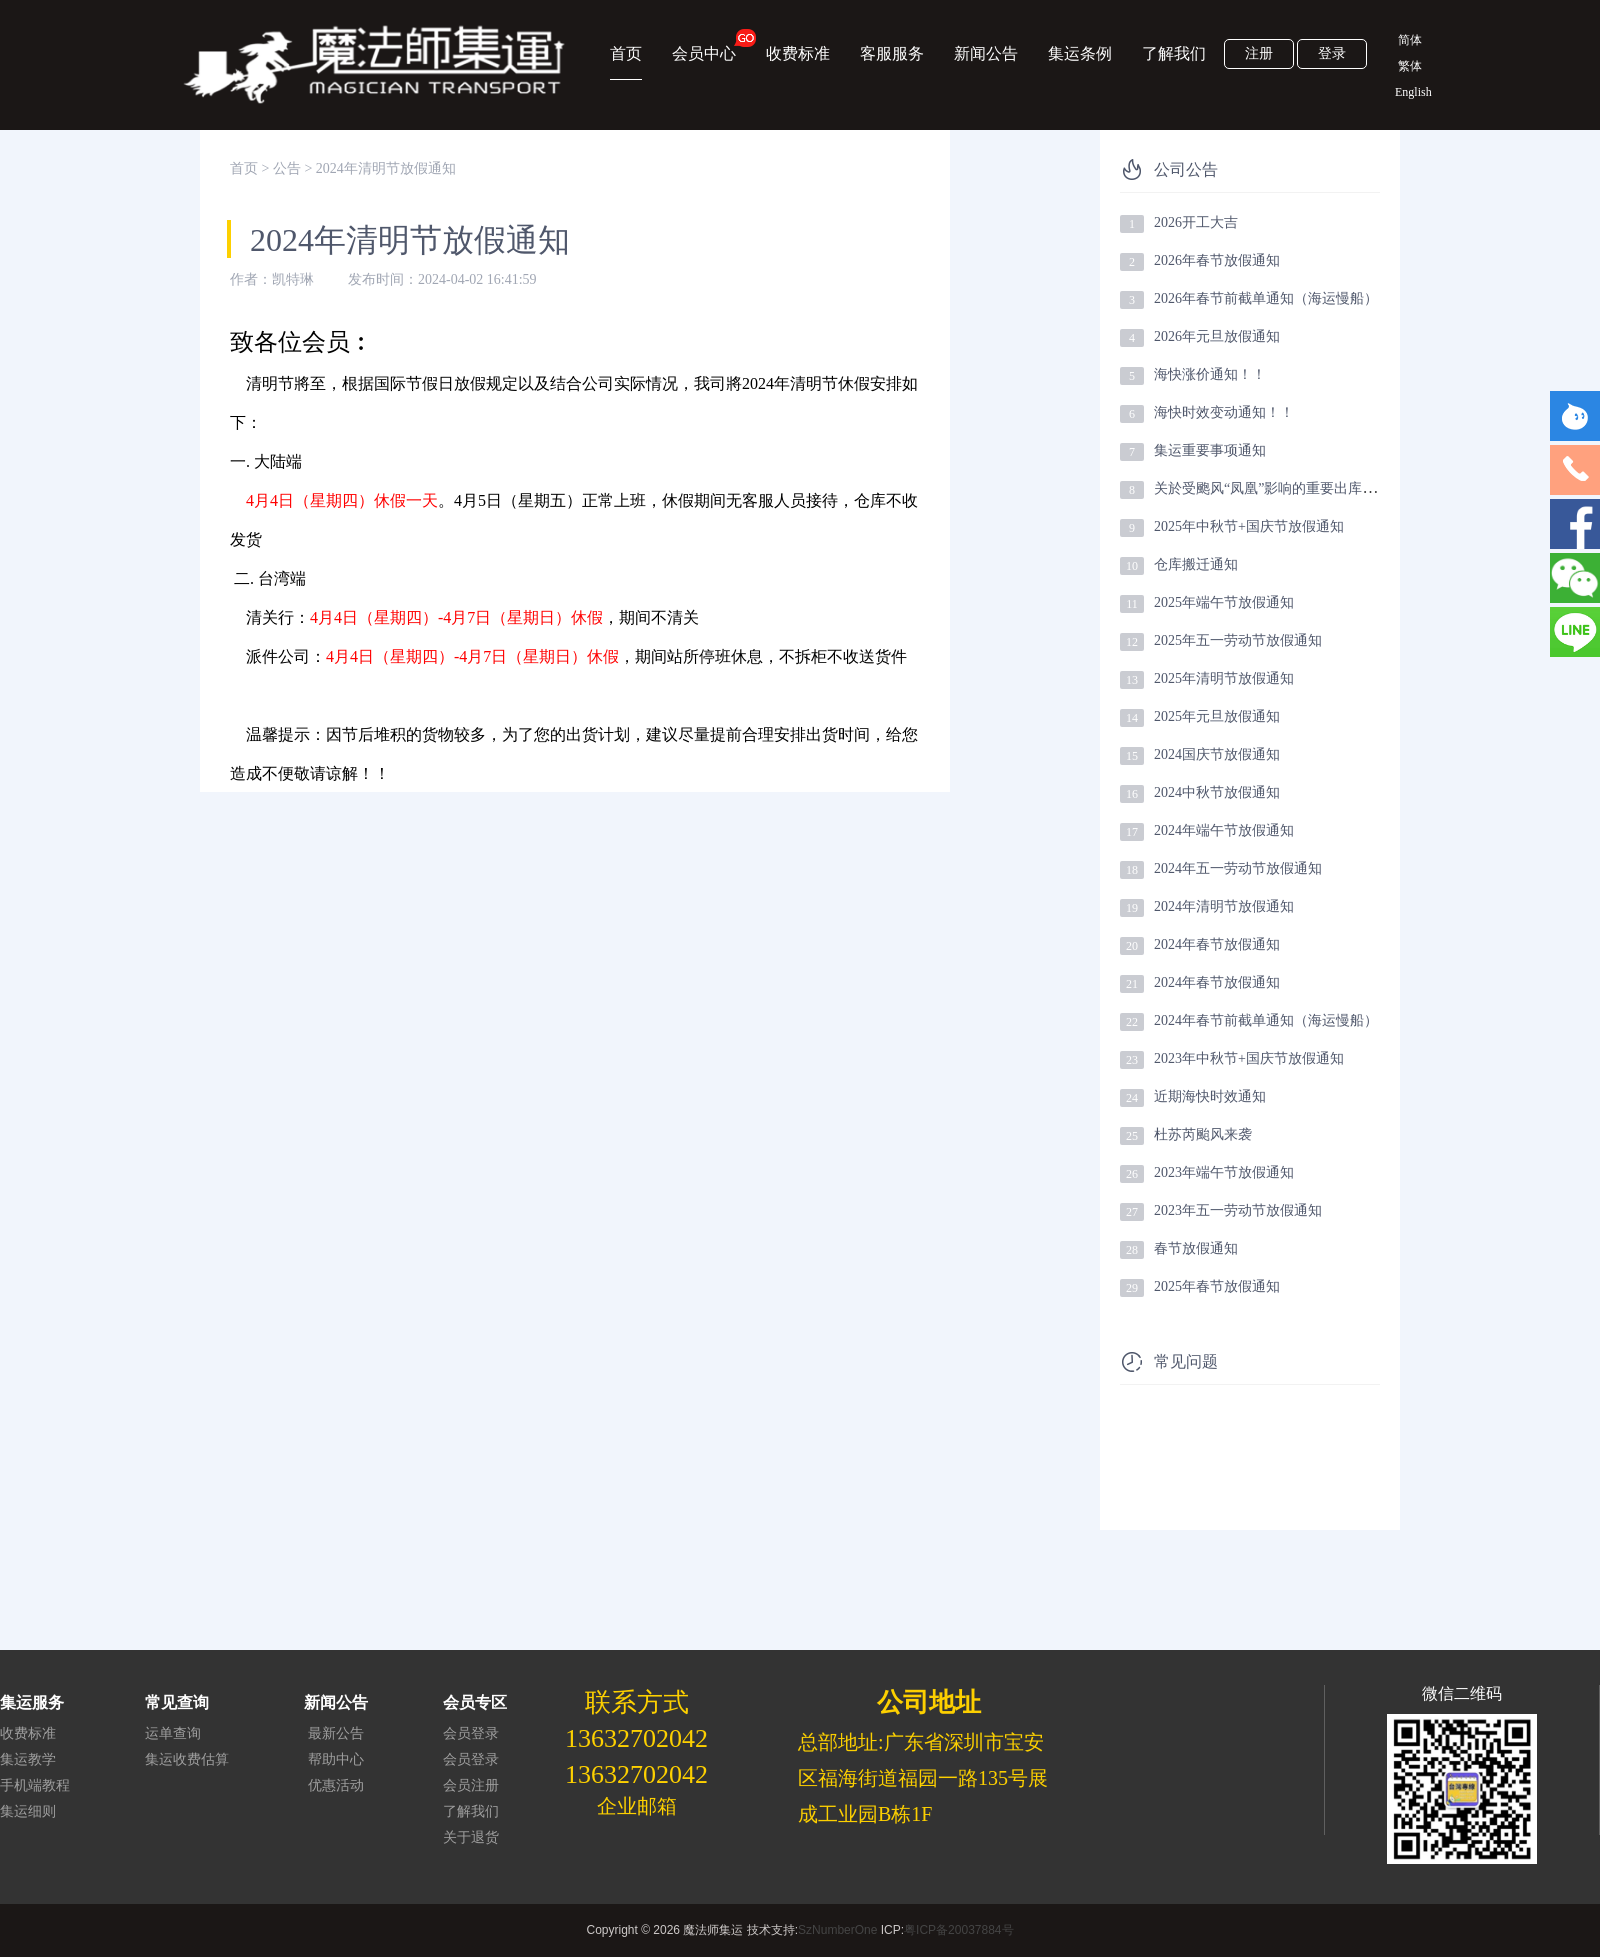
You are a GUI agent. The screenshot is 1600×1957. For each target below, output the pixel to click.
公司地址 (929, 1702)
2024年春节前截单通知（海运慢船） (1266, 1020)
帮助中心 (336, 1759)
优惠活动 (336, 1785)
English (1410, 92)
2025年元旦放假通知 (1217, 716)
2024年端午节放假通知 (1224, 830)
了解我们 (1174, 53)
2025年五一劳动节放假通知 (1238, 640)
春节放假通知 (1196, 1248)
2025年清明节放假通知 (1224, 678)
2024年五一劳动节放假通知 (1238, 868)
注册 (1259, 53)
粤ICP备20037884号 (958, 1930)
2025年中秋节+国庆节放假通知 (1249, 526)
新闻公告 (986, 53)
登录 (1332, 53)
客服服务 (892, 53)
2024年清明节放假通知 (1224, 906)
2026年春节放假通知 (1217, 260)
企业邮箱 (637, 1806)
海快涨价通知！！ (1210, 374)
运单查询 (173, 1733)
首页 (626, 53)
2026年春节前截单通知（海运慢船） (1266, 298)
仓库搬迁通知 (1196, 564)
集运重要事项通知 (1210, 450)
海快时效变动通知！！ (1224, 412)
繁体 (1410, 66)
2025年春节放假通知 (1217, 1286)
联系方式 (637, 1702)
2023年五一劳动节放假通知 (1238, 1210)
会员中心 (704, 45)
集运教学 (28, 1759)
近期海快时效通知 (1210, 1096)
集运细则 (28, 1811)
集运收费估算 (187, 1759)
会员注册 (471, 1785)
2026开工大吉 (1196, 222)
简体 (1410, 40)
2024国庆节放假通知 (1217, 754)
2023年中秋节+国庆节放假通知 (1249, 1058)
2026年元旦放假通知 (1217, 336)
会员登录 (471, 1733)
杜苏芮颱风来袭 (1203, 1134)
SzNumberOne (837, 1930)
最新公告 (336, 1733)
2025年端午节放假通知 (1224, 602)
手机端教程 (35, 1785)
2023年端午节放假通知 (1224, 1172)
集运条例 (1080, 53)
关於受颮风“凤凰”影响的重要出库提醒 (1272, 488)
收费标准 (798, 53)
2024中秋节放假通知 (1217, 792)
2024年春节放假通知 (1217, 944)
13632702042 (636, 1738)
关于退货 (471, 1837)
